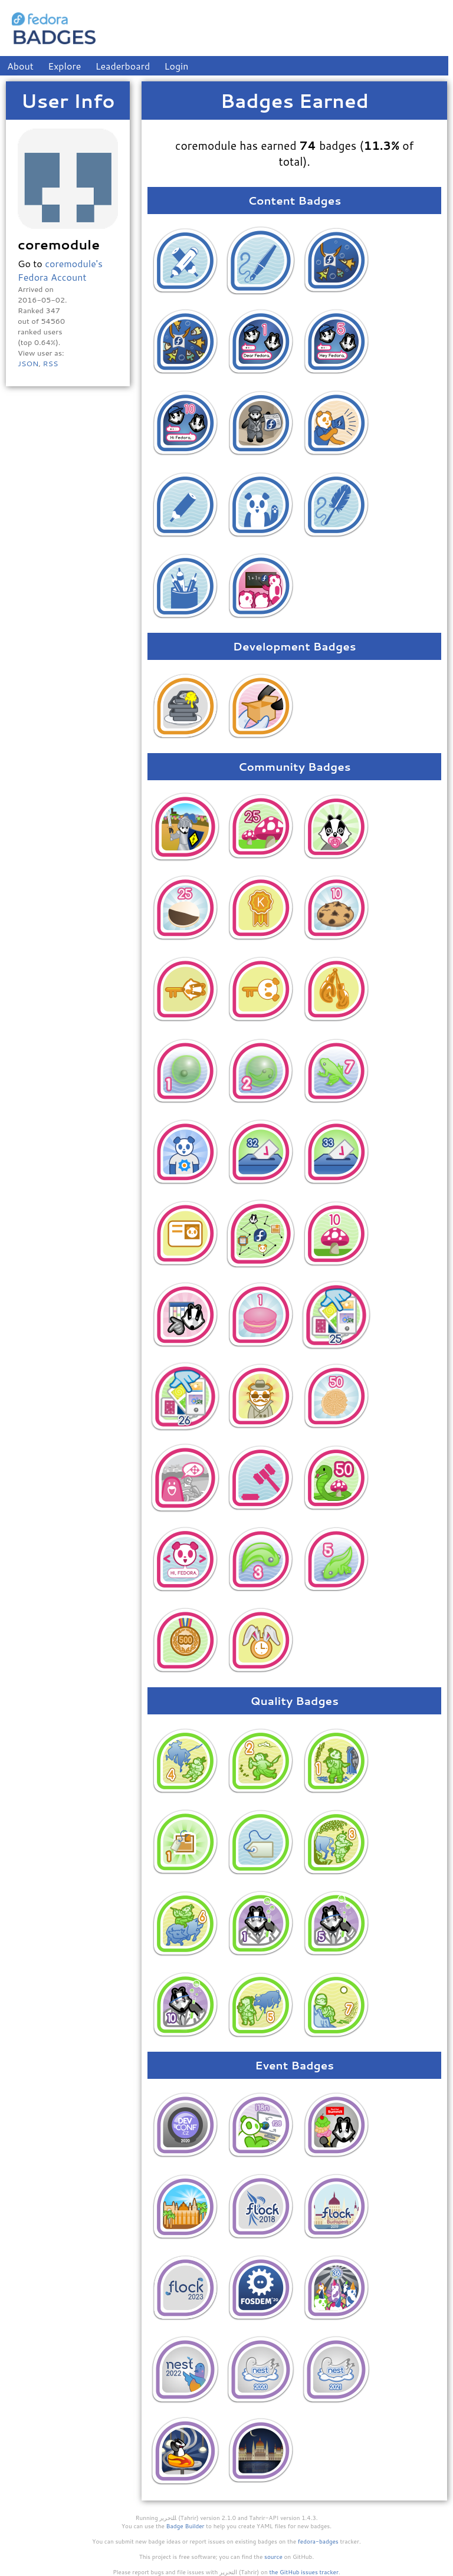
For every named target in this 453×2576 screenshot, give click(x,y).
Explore (64, 66)
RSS (50, 363)
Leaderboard (123, 66)
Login (177, 66)
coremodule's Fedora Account (60, 270)
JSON (28, 363)
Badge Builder (185, 2526)
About (20, 66)
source (273, 2556)
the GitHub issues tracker (304, 2572)
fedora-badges (318, 2541)
